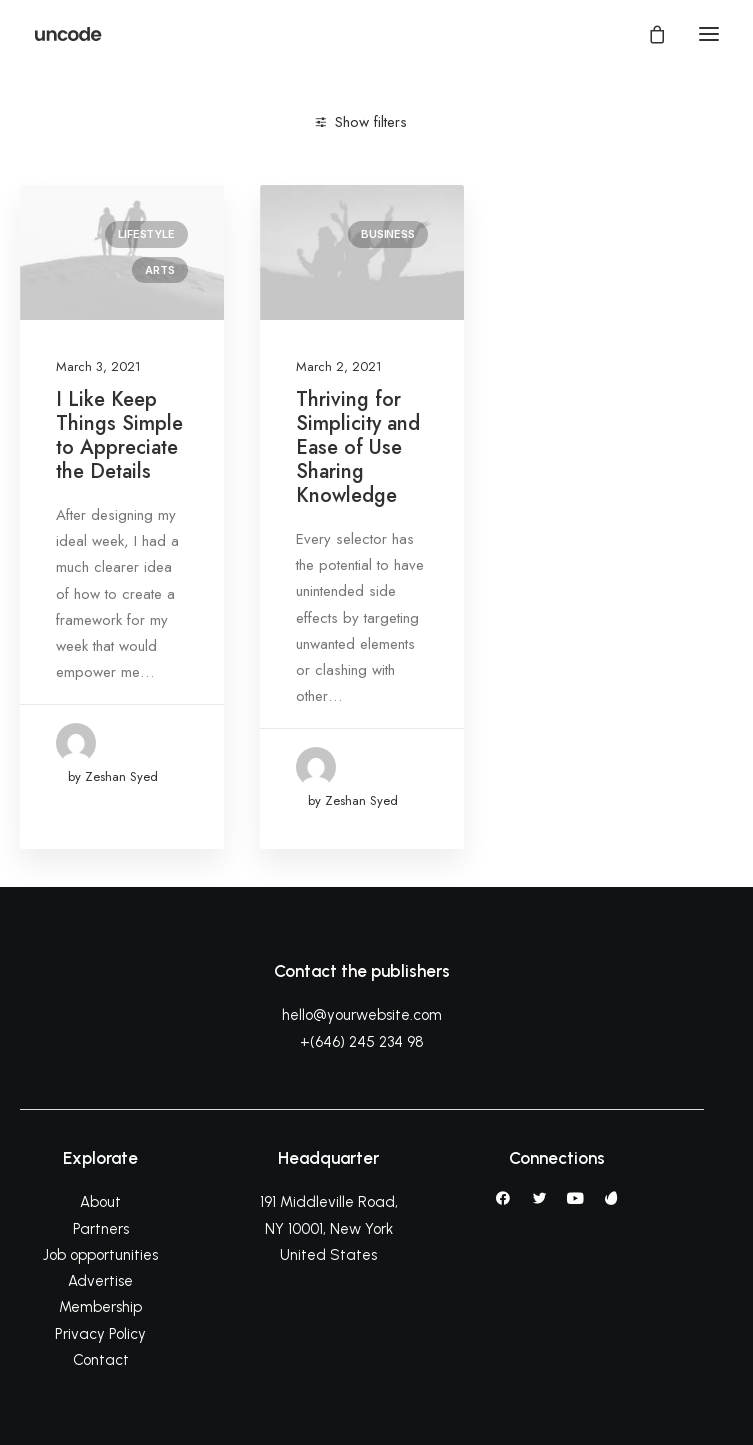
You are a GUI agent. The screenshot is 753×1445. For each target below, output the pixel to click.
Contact (101, 1360)
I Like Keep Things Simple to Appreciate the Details (119, 435)
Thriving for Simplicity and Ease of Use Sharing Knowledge (358, 447)
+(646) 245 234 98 (362, 1042)
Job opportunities (100, 1255)
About (100, 1202)
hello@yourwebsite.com (362, 1015)
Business (387, 234)
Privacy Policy (100, 1334)
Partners (101, 1229)
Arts (159, 270)
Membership (100, 1307)
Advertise (100, 1281)
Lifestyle (146, 234)
